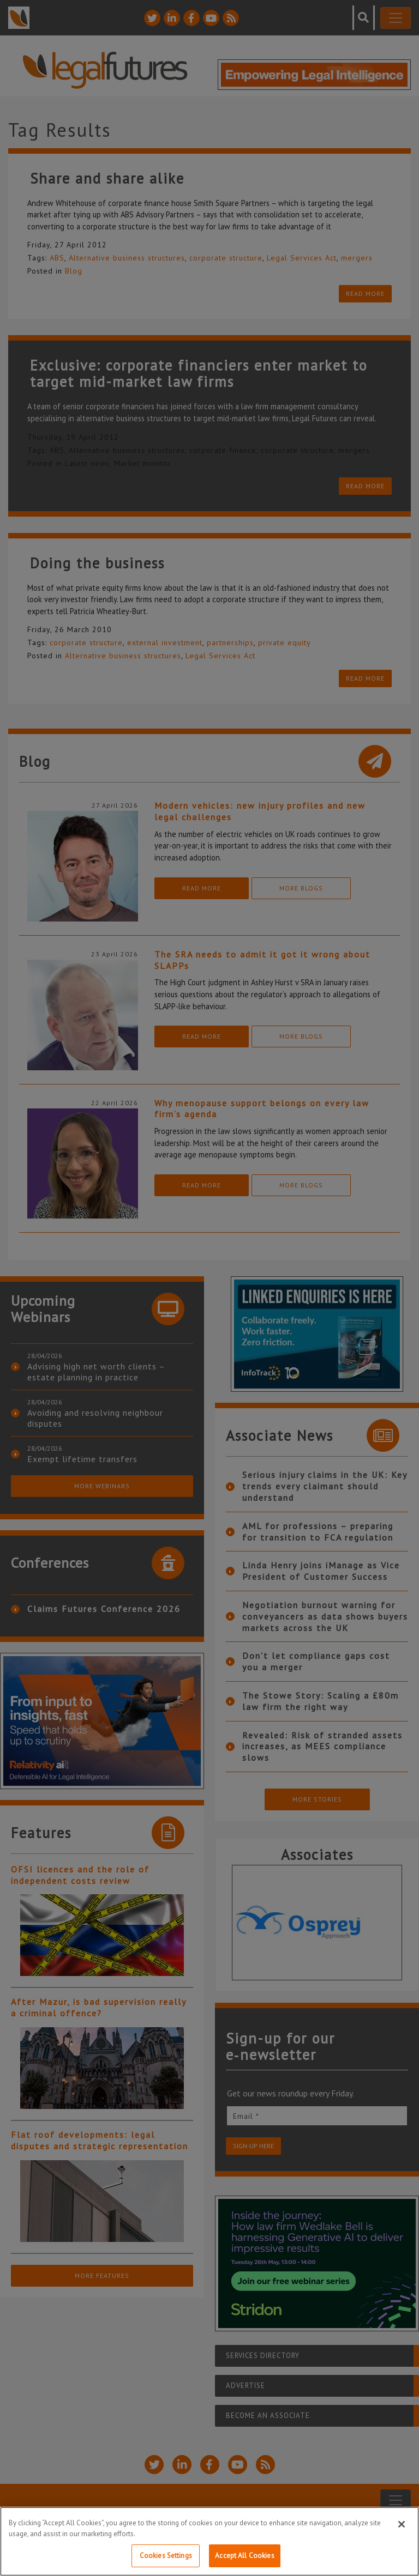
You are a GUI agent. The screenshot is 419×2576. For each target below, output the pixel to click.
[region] (209, 2541)
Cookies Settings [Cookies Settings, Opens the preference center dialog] (166, 2555)
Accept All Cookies (244, 2555)
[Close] (402, 2524)
